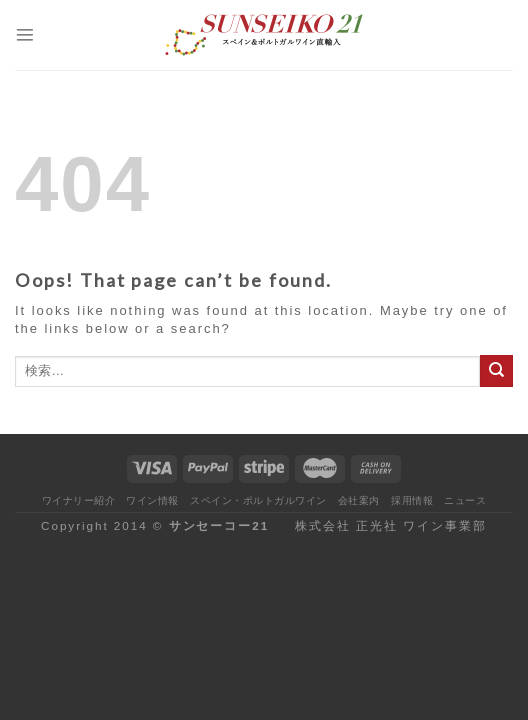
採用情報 (412, 500)
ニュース (465, 500)
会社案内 (359, 500)
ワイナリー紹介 (78, 500)
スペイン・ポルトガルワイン (258, 500)
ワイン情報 (152, 500)
